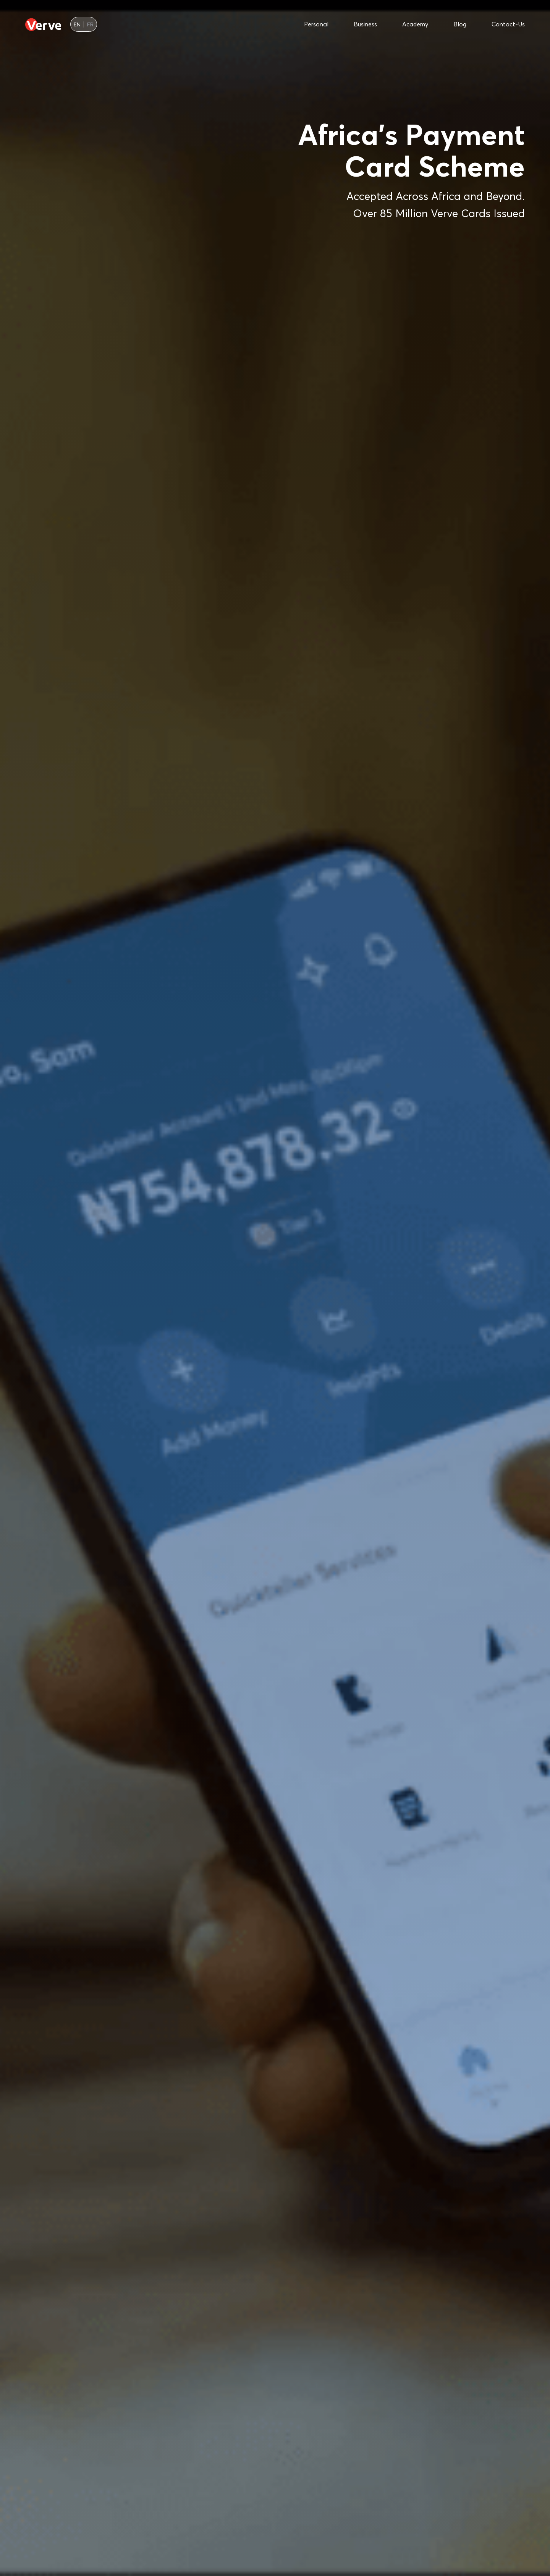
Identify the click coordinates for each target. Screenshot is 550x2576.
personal (316, 24)
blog (459, 24)
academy (415, 24)
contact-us (508, 24)
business (365, 24)
